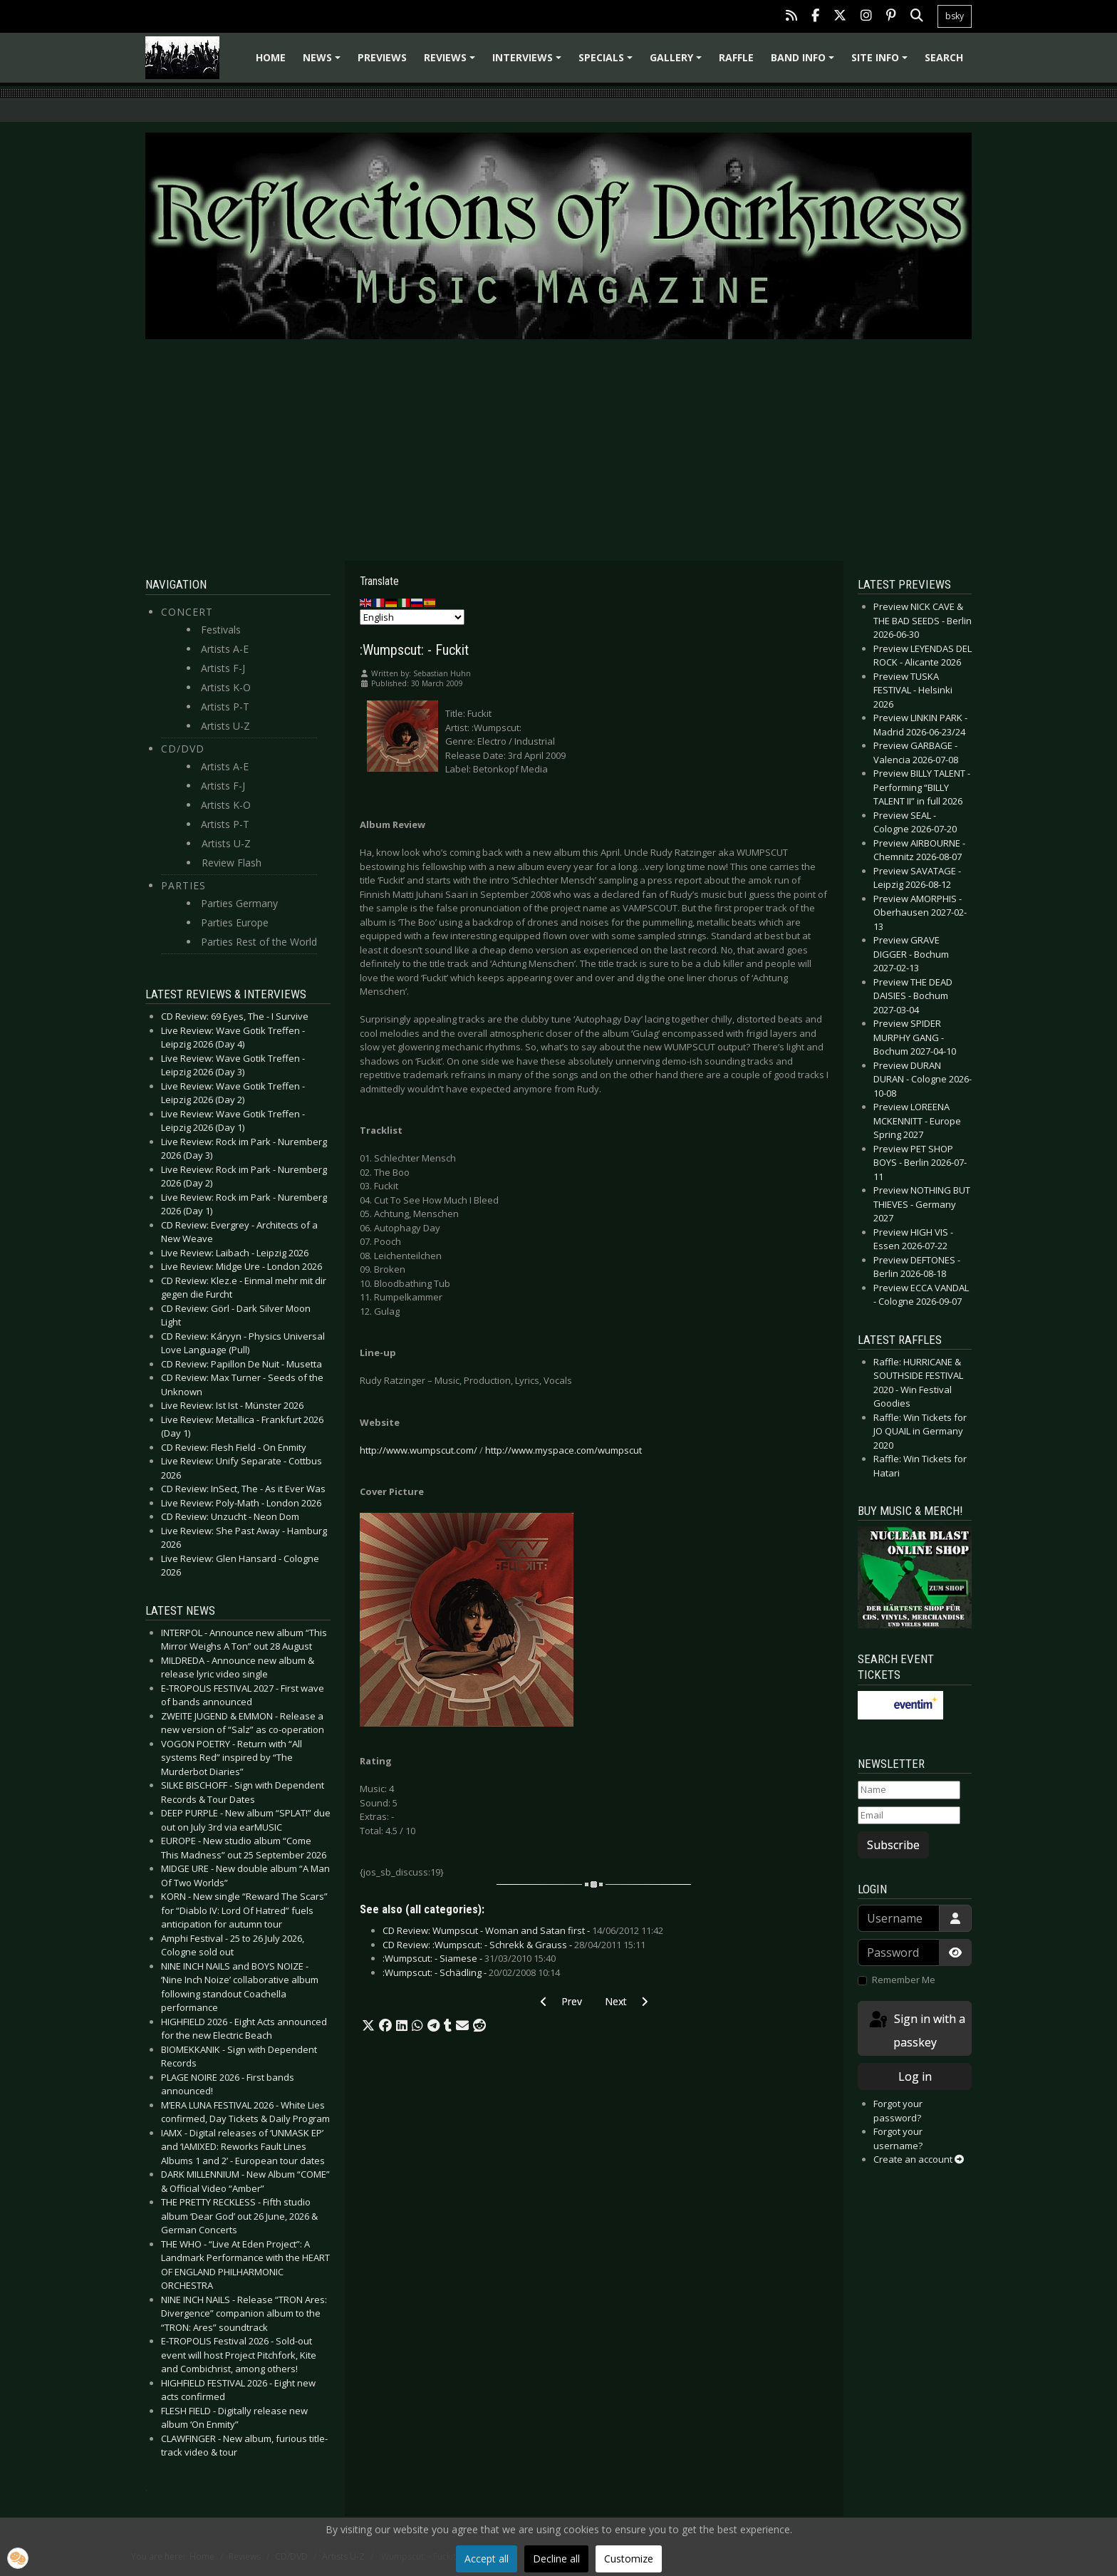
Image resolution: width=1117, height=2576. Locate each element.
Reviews (451, 62)
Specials (607, 62)
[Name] (909, 1790)
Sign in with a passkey (916, 2029)
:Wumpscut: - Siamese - (469, 1958)
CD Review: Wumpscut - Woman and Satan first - (523, 1930)
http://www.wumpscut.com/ (418, 1450)
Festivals (221, 629)
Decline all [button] (556, 2558)
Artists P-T (225, 706)
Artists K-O (226, 687)
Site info (881, 62)
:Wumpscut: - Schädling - (471, 1972)
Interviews (529, 62)
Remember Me (903, 1979)
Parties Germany (239, 903)
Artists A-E (225, 649)
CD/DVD (182, 748)
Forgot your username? (898, 2138)
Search (944, 57)
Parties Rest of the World (259, 941)
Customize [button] (628, 2558)
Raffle (736, 57)
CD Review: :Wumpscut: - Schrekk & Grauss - (514, 1944)
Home (271, 57)
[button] (368, 2025)
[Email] (909, 1815)
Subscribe (893, 1845)
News (324, 62)
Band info (804, 62)
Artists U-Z (225, 726)
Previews (382, 57)
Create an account (918, 2159)
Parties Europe (235, 922)
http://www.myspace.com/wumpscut (563, 1450)
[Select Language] (412, 617)
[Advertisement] (558, 450)
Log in (915, 2076)
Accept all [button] (486, 2558)
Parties (183, 885)
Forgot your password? (898, 2110)
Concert (187, 612)
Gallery (678, 62)
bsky (954, 16)
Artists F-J (223, 668)
